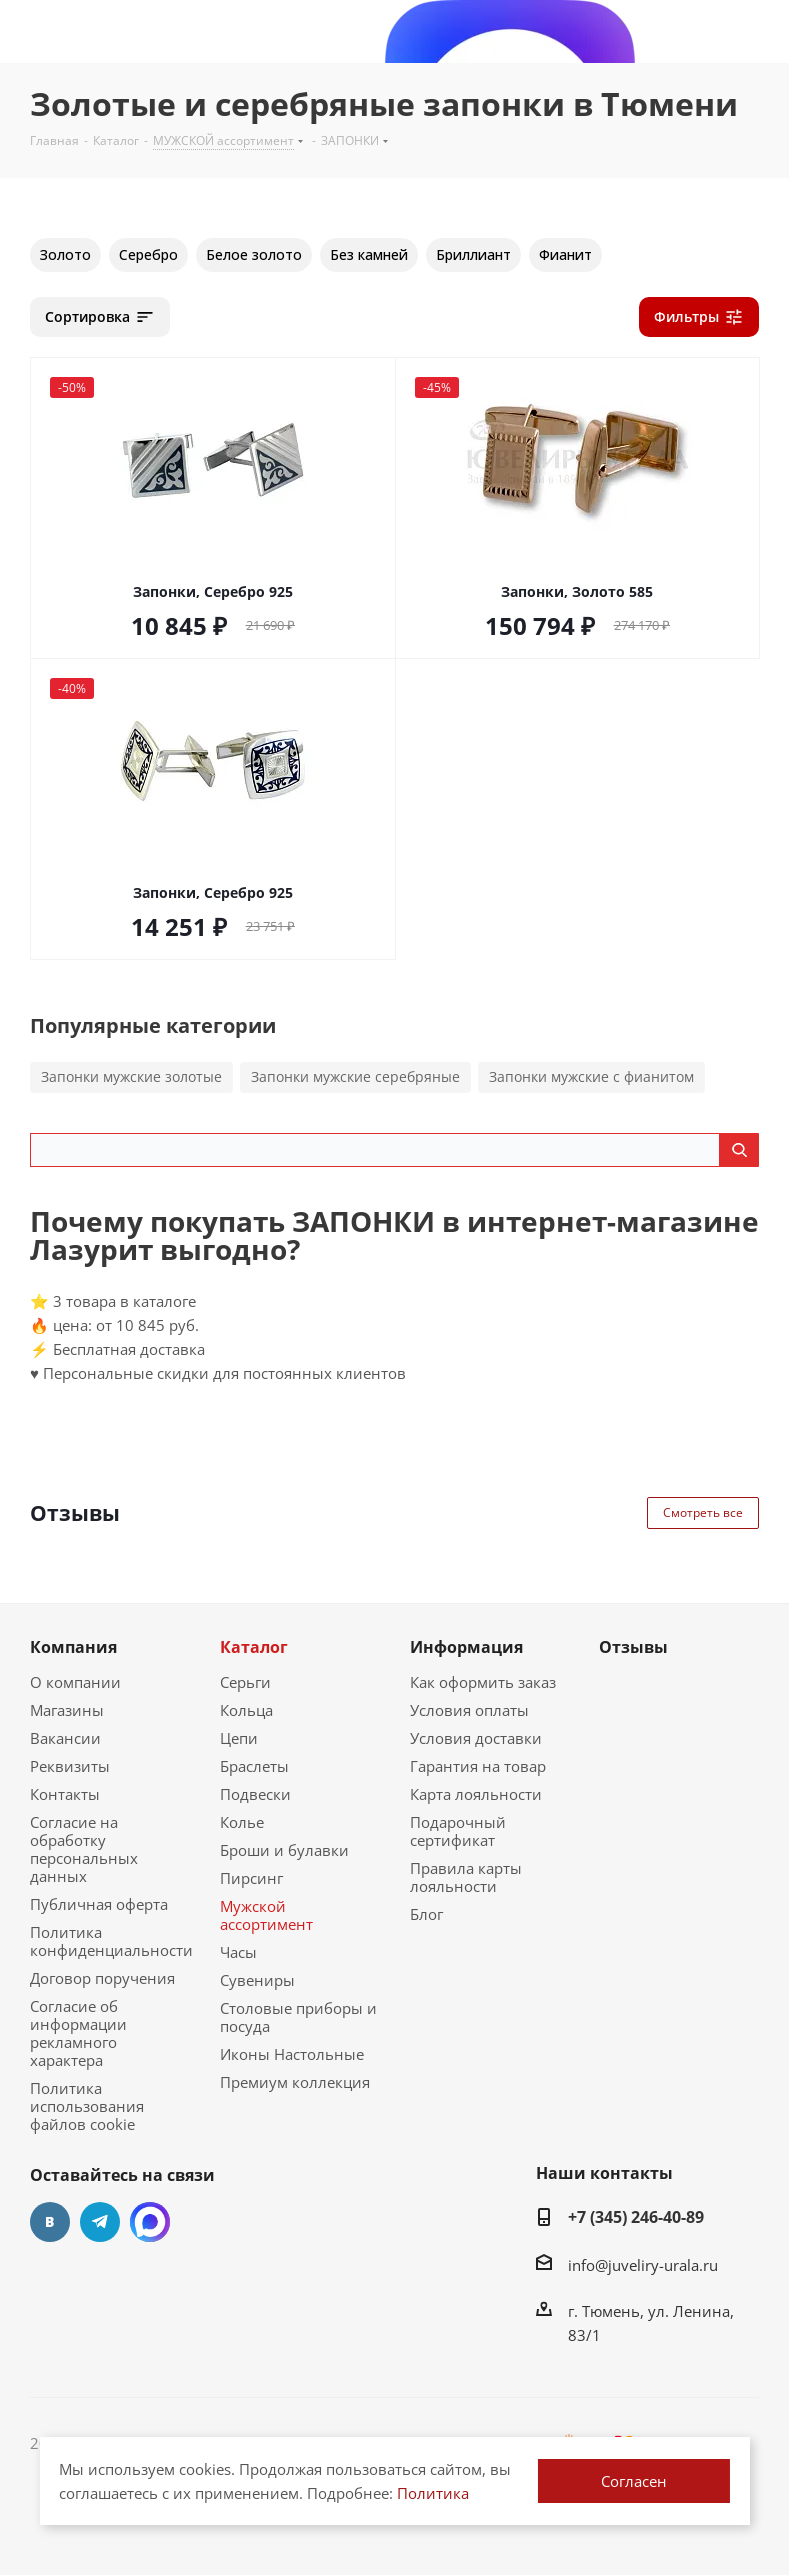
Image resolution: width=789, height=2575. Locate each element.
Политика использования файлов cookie (87, 2106)
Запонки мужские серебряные (355, 1076)
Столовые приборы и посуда (298, 2017)
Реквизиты (70, 1766)
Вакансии (65, 1738)
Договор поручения (102, 1978)
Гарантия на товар (478, 1766)
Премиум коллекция (295, 2082)
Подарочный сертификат (458, 1831)
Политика (433, 2493)
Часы (238, 1952)
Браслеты (254, 1766)
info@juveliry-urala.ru (643, 2265)
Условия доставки (476, 1738)
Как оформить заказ (483, 1682)
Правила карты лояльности (466, 1877)
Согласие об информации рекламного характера (78, 2033)
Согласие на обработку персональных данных (84, 1849)
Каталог (254, 1647)
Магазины (67, 1710)
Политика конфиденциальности (111, 1941)
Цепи (239, 1738)
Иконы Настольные (292, 2054)
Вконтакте (50, 2222)
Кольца (246, 1710)
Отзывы (633, 1647)
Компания (73, 1647)
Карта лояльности (476, 1794)
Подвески (255, 1794)
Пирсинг (251, 1878)
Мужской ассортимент (266, 1915)
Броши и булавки (284, 1850)
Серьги (245, 1682)
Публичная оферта (99, 1904)
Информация (466, 1647)
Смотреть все (703, 1512)
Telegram (100, 2222)
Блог (426, 1914)
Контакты (65, 1794)
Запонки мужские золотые (131, 1076)
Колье (242, 1822)
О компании (75, 1682)
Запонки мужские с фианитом (591, 1076)
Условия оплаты (469, 1710)
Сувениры (257, 1980)
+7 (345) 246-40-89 (636, 2217)
